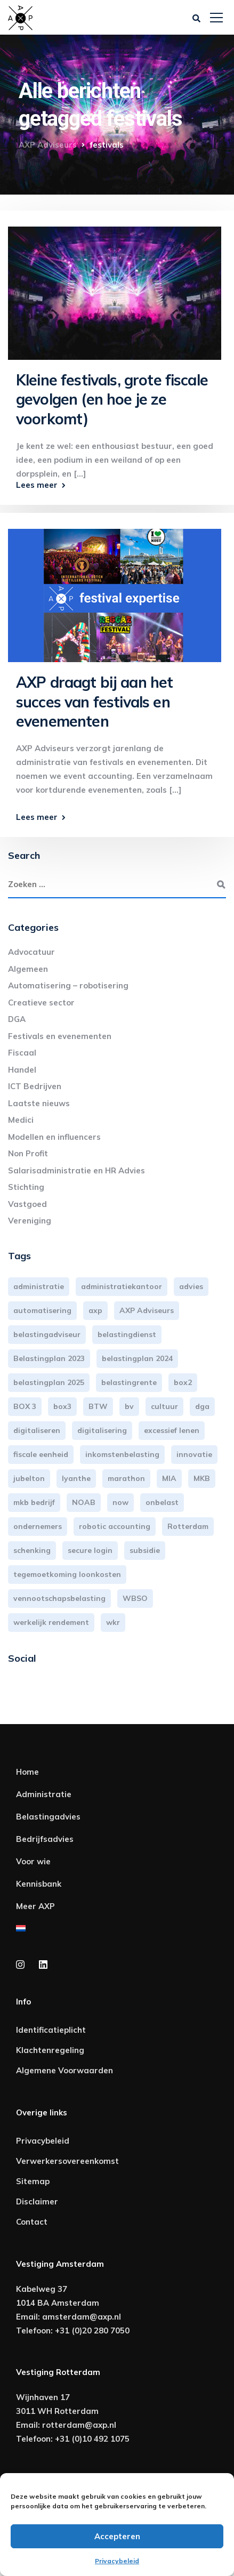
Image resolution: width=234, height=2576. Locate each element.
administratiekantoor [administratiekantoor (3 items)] (121, 1286)
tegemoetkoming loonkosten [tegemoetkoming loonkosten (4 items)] (67, 1574)
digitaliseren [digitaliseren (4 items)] (36, 1430)
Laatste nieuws (39, 1103)
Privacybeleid (117, 2561)
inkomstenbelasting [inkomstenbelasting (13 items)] (122, 1454)
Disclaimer (37, 2201)
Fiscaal (22, 1053)
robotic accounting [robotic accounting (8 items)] (114, 1526)
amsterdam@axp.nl (81, 2317)
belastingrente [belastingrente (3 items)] (129, 1382)
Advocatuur (31, 952)
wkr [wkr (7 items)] (113, 1622)
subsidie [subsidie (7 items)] (145, 1550)
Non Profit (28, 1153)
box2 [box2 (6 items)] (183, 1382)
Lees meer (37, 485)
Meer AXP (35, 1906)
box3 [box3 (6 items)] (62, 1406)
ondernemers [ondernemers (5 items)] (37, 1526)
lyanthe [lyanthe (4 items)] (76, 1478)
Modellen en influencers (54, 1137)
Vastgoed (27, 1204)
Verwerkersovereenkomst (67, 2161)
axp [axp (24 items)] (95, 1310)
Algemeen (28, 969)
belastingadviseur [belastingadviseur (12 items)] (46, 1334)
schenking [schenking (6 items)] (32, 1550)
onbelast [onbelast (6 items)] (162, 1502)
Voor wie (33, 1861)
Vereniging (29, 1220)
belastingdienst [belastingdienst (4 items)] (127, 1334)
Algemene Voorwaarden (64, 2070)
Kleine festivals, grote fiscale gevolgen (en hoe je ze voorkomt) (112, 399)
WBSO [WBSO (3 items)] (135, 1598)
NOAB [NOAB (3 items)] (83, 1502)
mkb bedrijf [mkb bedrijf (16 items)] (34, 1502)
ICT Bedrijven (34, 1086)
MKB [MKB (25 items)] (201, 1478)
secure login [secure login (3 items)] (90, 1550)
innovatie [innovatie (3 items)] (194, 1454)
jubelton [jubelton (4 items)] (29, 1478)
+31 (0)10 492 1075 (92, 2439)
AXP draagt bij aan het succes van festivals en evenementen (94, 701)
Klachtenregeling (50, 2050)
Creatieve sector (41, 1002)
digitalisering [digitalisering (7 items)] (102, 1430)
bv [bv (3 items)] (129, 1406)
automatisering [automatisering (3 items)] (42, 1310)
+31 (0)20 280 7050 (92, 2330)
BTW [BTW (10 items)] (98, 1406)
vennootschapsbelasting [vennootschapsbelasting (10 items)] (59, 1598)
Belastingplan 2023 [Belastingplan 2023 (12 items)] (49, 1358)
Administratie (43, 1794)
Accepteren (117, 2536)
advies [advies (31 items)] (191, 1286)
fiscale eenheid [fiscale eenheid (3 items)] (40, 1454)
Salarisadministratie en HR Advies (76, 1170)
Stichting (26, 1187)
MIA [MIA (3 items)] (169, 1478)
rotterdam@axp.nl (79, 2425)
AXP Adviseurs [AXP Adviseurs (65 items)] (146, 1310)
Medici (21, 1120)
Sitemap (33, 2181)
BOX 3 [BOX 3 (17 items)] (24, 1406)
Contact (31, 2222)
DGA (17, 1019)
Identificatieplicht (51, 2030)
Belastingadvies (48, 1817)
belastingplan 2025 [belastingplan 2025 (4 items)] (48, 1382)
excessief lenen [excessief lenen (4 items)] (171, 1430)
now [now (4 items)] (120, 1502)
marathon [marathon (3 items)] (126, 1478)
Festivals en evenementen (59, 1036)
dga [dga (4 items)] (202, 1406)
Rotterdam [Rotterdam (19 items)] (187, 1526)
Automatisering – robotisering (68, 985)
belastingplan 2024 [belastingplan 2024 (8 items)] (137, 1358)
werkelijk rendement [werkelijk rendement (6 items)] (51, 1622)
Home (27, 1772)
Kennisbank (38, 1884)
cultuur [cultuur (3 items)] (164, 1406)
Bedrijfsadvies (45, 1839)
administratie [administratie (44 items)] (38, 1286)
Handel (22, 1070)
